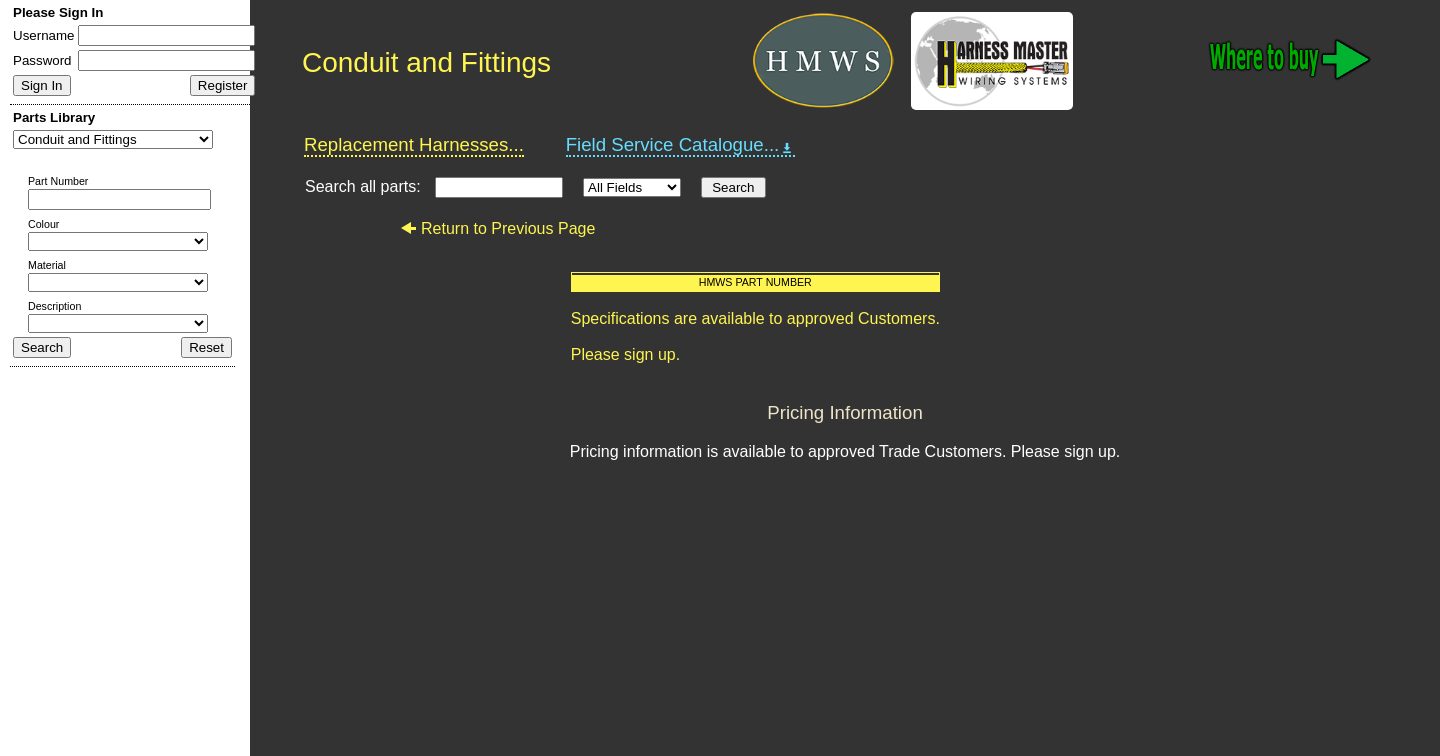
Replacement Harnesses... (414, 144)
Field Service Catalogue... (681, 145)
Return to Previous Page (497, 228)
